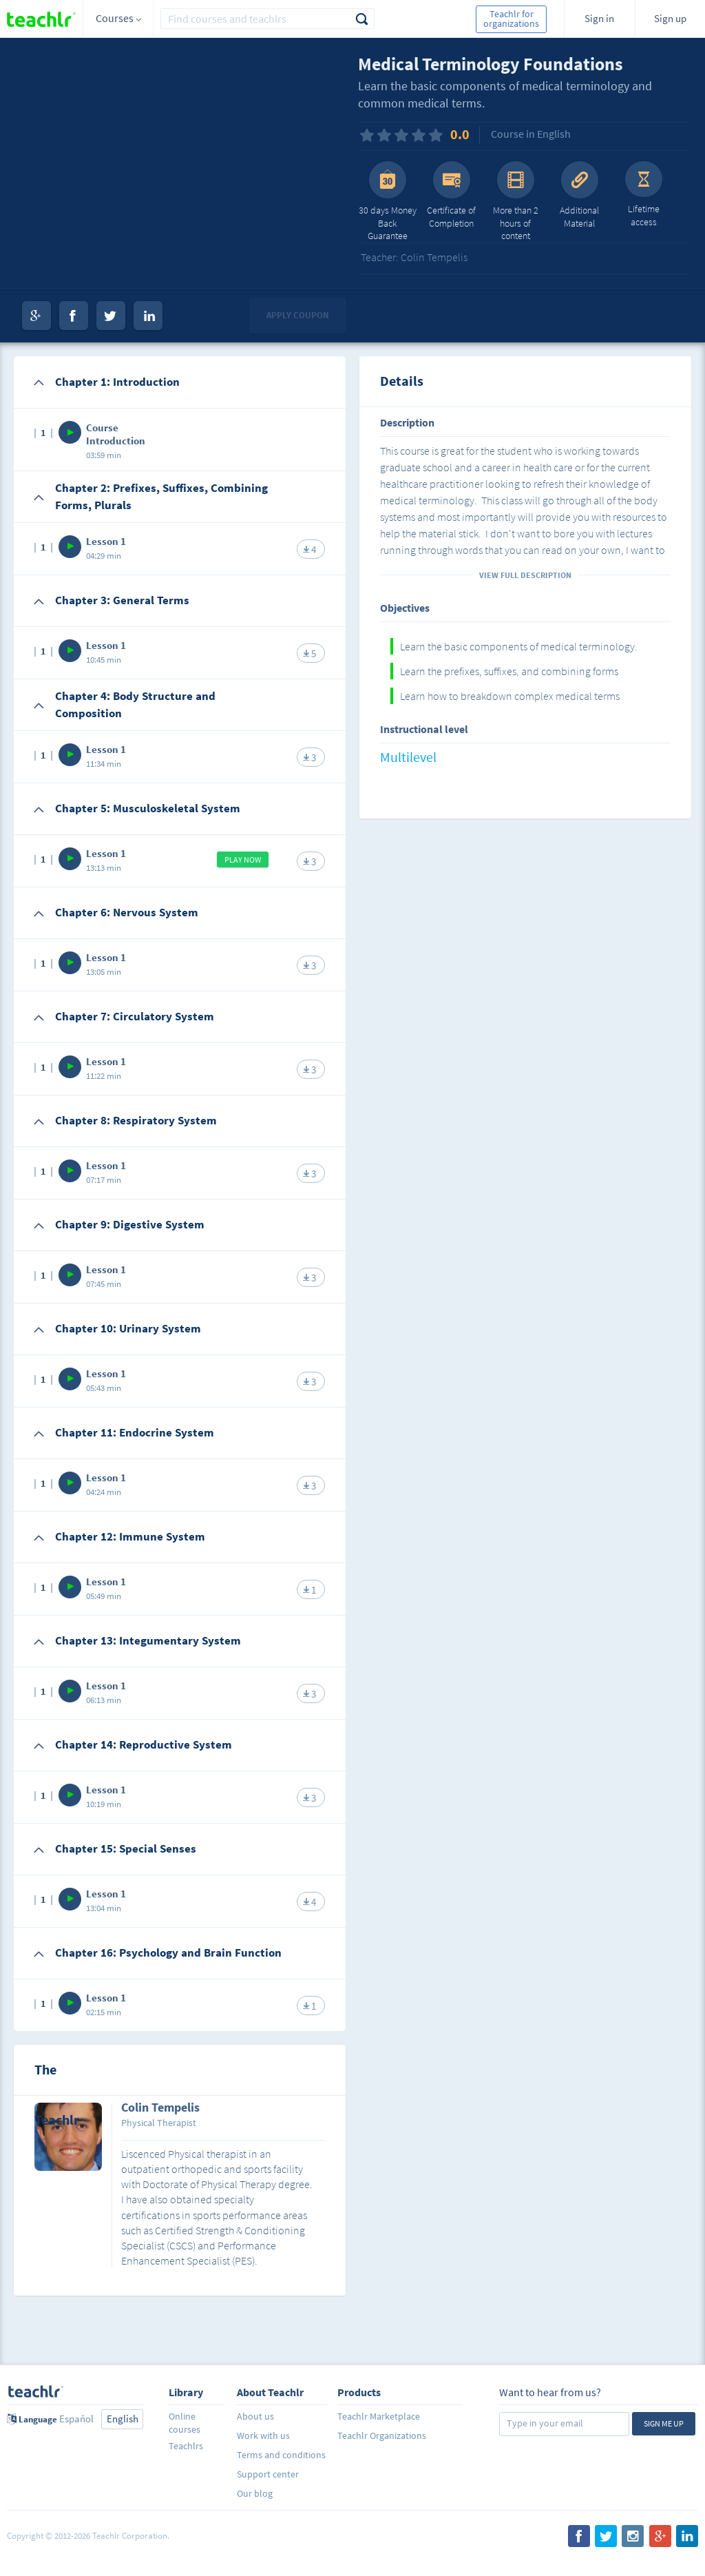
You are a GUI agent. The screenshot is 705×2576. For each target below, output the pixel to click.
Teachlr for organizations (511, 19)
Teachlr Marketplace (378, 2416)
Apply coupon (297, 315)
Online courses (184, 2422)
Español (76, 2418)
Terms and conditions (281, 2455)
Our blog (255, 2493)
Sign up (670, 18)
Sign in (599, 18)
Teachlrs (186, 2446)
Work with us (263, 2435)
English (122, 2418)
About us (255, 2416)
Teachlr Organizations (381, 2435)
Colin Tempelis (160, 2108)
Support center (268, 2474)
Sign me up (664, 2423)
